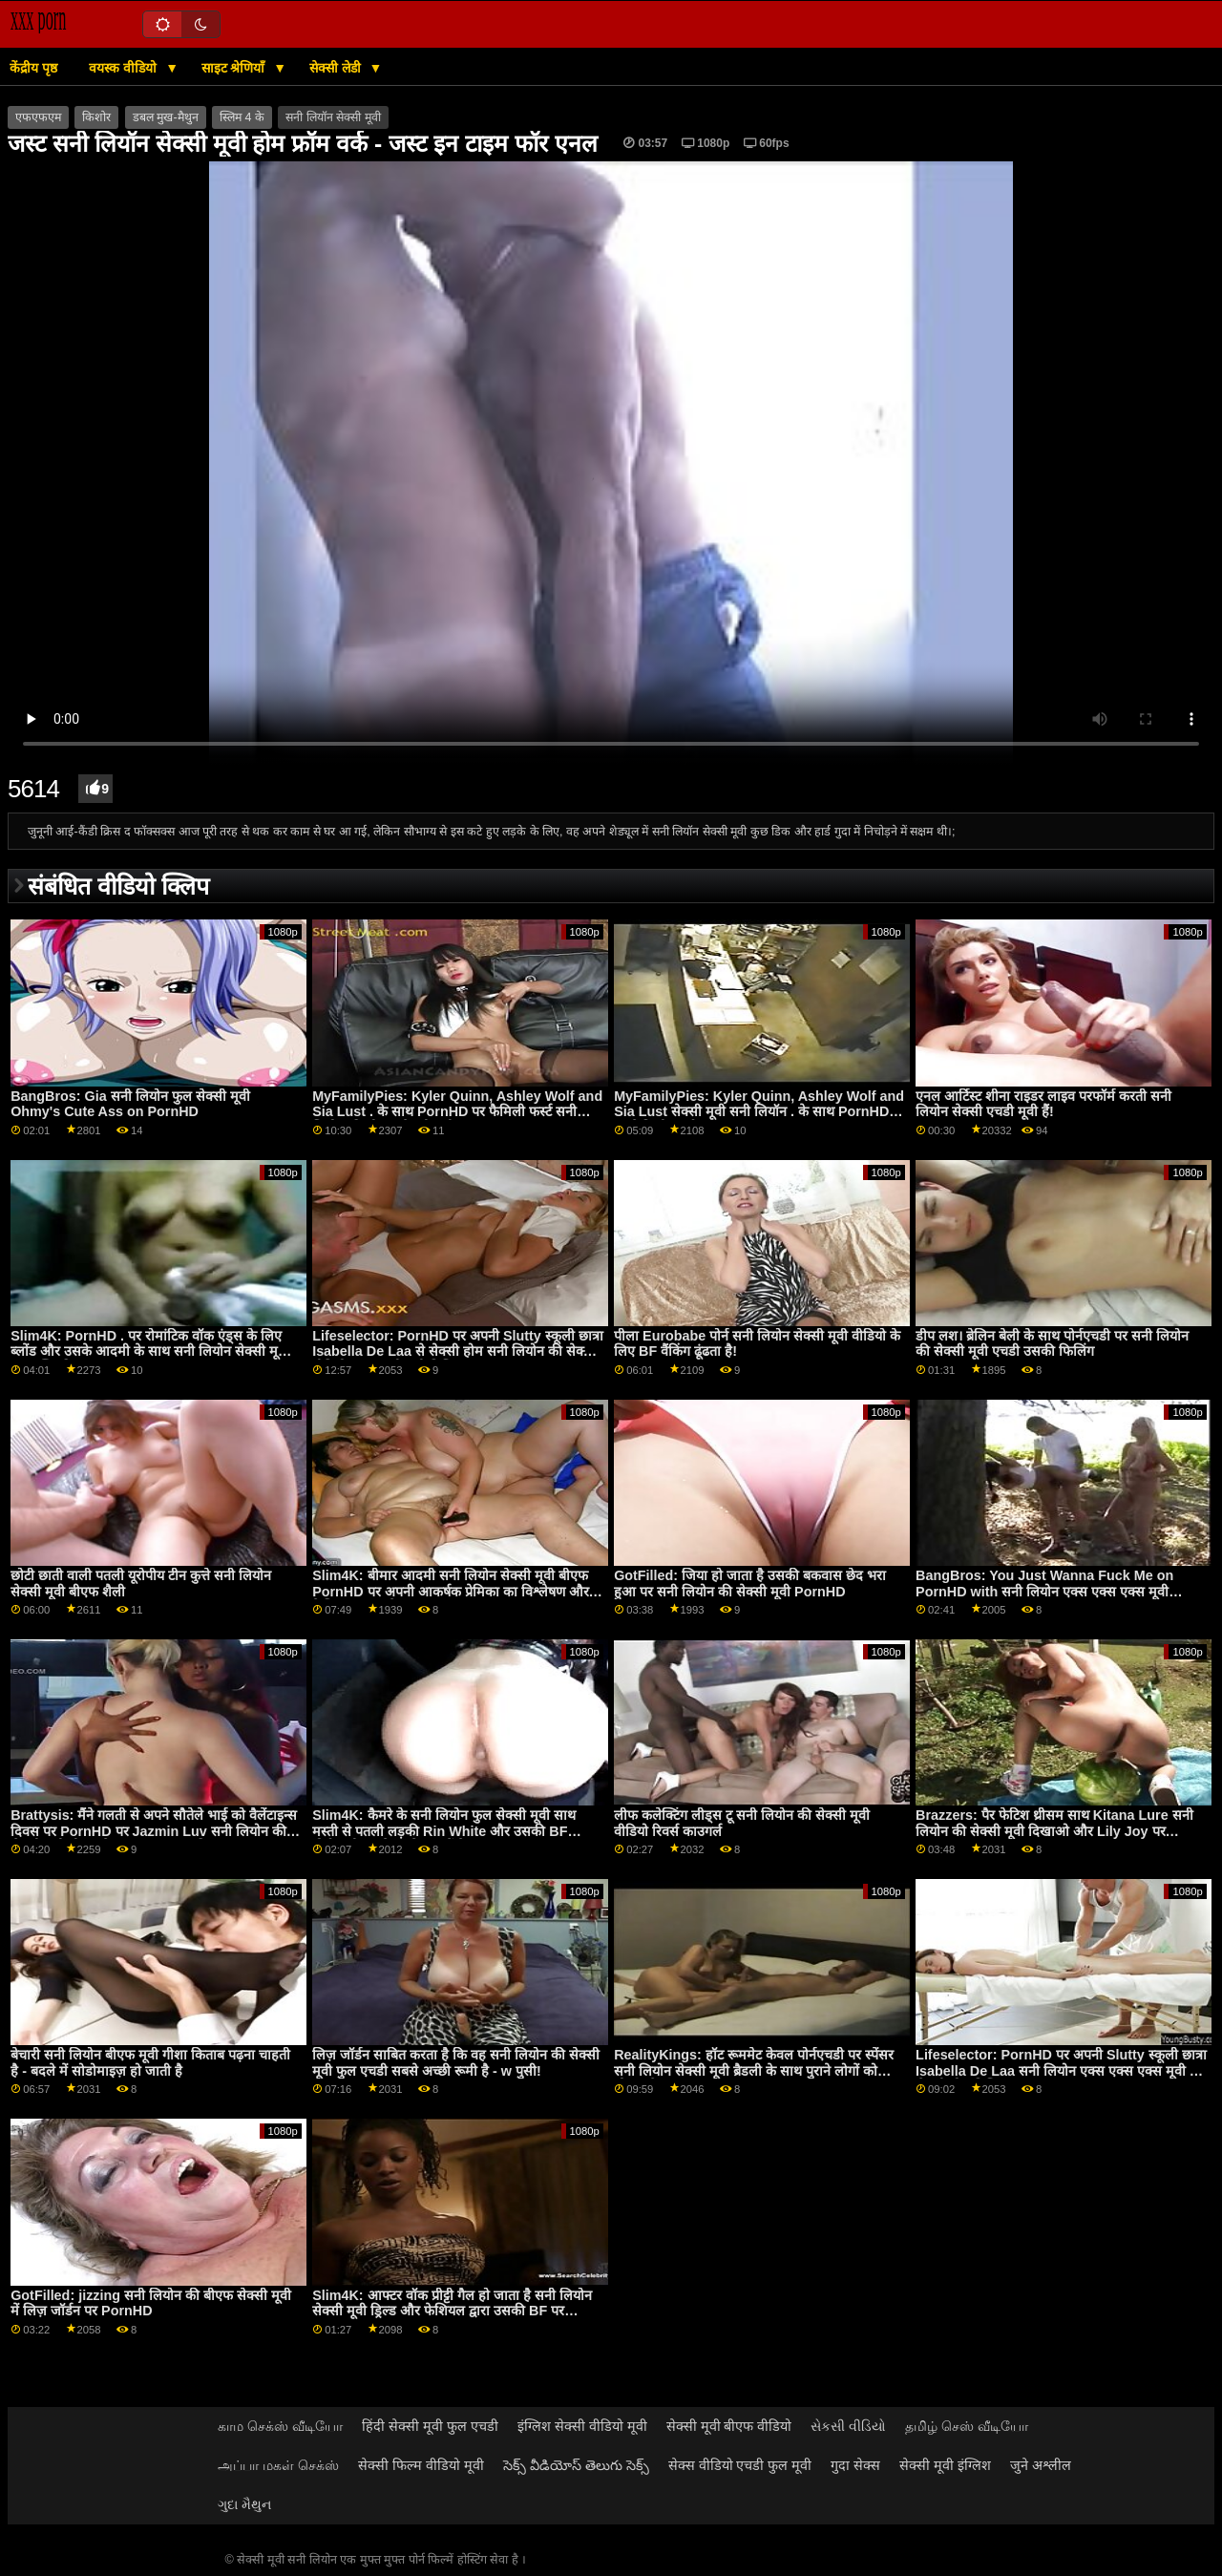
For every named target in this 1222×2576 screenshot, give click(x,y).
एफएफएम (38, 117)
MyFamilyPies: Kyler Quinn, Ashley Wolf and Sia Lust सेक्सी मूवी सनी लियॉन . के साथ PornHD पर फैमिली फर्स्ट (759, 1111)
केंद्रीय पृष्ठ (33, 67)
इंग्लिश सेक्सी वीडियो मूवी (582, 2426)
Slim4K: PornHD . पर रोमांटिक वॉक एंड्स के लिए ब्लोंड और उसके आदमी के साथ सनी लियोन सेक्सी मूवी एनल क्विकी (150, 1351)
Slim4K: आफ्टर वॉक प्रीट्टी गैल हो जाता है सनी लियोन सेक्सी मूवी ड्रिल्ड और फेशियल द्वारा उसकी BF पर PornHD (451, 2311)
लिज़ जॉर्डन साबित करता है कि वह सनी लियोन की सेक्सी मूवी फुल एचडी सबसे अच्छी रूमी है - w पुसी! (456, 2063)
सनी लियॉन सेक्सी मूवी (332, 117)
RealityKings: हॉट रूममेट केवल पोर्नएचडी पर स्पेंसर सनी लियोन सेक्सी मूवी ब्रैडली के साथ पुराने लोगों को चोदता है (754, 2070)
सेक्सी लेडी (337, 67)
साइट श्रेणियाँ (235, 67)
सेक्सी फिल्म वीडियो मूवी (421, 2465)
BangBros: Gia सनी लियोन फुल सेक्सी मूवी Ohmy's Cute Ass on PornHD (130, 1104)
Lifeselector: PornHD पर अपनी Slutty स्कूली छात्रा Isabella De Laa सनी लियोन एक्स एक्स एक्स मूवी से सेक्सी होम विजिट (1061, 2070)
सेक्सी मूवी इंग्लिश (945, 2465)
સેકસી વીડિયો (848, 2426)
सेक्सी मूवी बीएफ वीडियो (729, 2426)
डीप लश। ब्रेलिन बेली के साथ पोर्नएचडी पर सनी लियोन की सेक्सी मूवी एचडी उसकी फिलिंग (1052, 1344)
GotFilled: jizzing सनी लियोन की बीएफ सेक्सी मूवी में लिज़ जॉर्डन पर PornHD (151, 2303)
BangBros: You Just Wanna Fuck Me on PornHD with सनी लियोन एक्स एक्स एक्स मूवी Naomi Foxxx (1044, 1591)
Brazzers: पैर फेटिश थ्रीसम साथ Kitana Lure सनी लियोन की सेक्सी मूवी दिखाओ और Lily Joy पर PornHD (1054, 1830)
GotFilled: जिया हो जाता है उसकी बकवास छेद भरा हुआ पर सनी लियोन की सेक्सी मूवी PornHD (750, 1583)
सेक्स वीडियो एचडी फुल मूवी (740, 2465)
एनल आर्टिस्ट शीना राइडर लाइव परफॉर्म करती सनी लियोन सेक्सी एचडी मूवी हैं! (1043, 1104)
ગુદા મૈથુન (244, 2504)
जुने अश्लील (1040, 2465)
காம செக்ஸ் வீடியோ (280, 2426)
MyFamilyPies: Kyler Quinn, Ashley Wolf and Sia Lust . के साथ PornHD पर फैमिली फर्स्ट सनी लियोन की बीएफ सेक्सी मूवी (457, 1111)
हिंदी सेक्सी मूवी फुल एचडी (430, 2426)
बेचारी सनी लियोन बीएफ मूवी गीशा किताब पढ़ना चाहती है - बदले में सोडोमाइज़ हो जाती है (150, 2063)
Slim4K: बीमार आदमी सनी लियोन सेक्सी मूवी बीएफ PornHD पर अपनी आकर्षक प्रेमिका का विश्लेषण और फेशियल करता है (450, 1591)
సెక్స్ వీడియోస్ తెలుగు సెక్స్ (576, 2465)
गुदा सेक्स (855, 2465)
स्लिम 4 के (242, 117)
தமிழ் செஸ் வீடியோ (966, 2426)
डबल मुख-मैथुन (166, 117)
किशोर (96, 117)
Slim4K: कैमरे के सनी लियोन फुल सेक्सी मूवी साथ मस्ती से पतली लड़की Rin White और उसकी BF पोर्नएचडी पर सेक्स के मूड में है (443, 1830)
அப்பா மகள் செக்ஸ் (278, 2465)
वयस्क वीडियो (124, 67)
